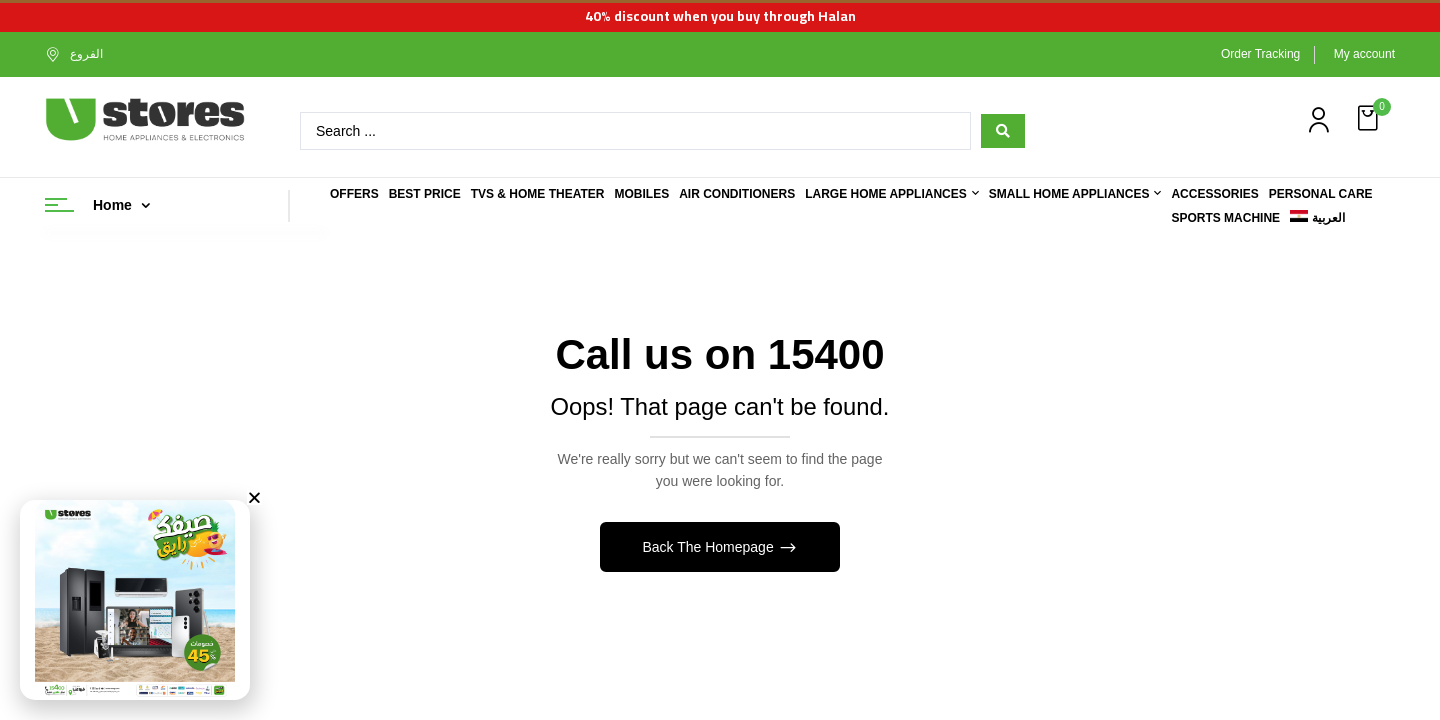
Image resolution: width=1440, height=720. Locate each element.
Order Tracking (1260, 54)
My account (1364, 54)
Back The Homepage (709, 547)
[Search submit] (1003, 131)
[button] (1370, 118)
